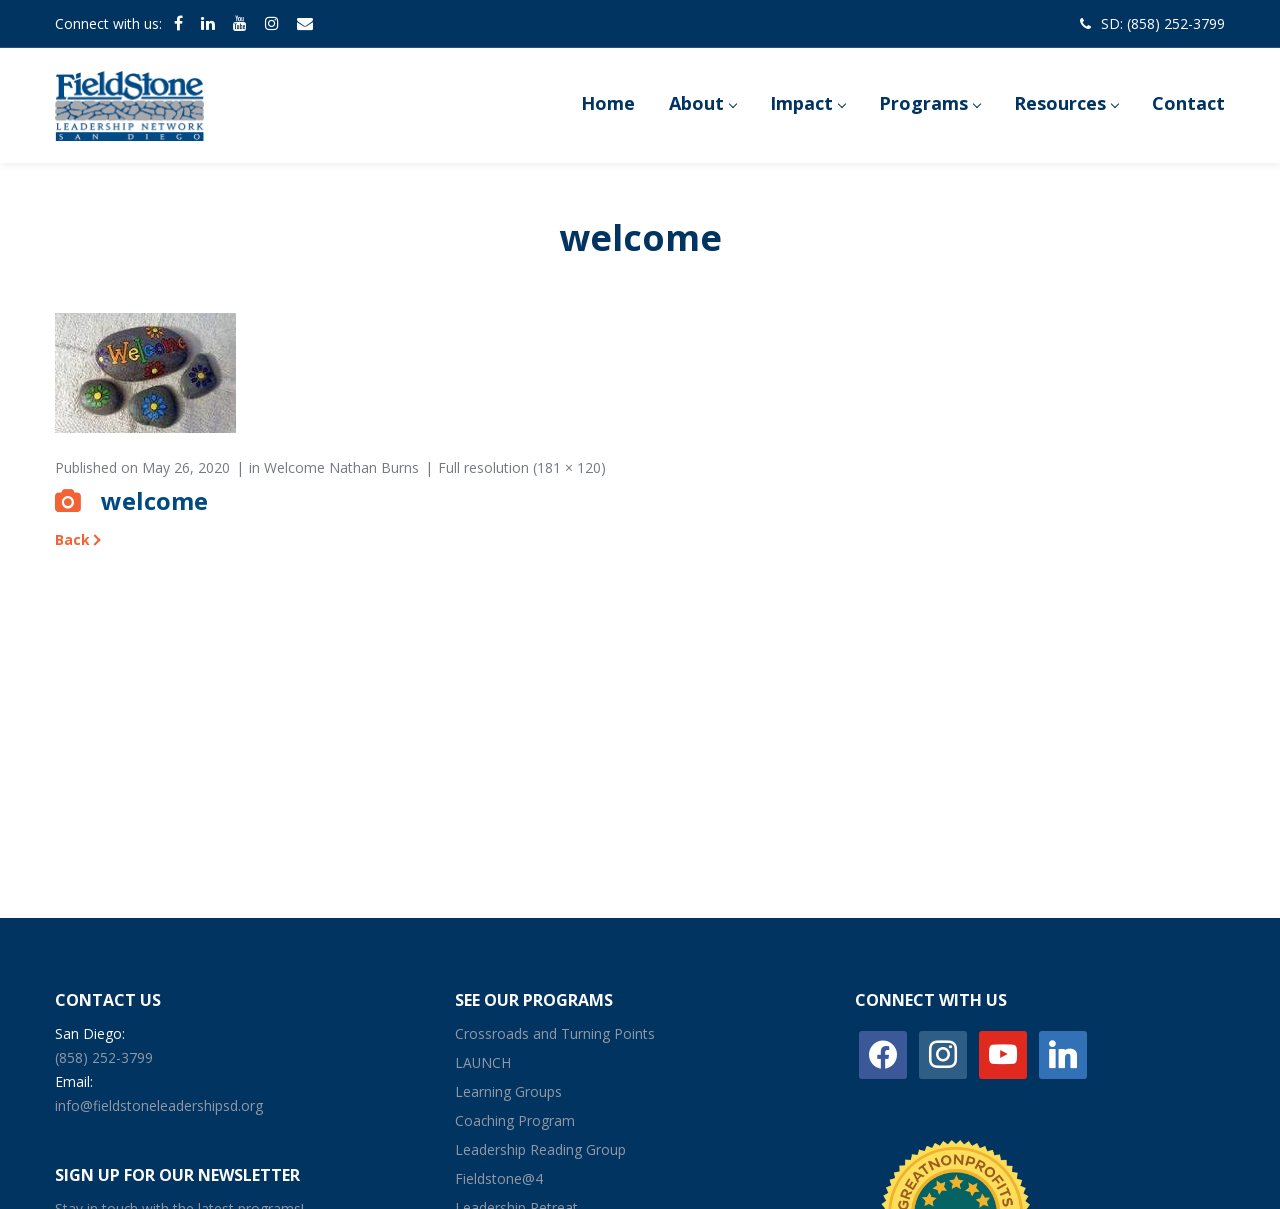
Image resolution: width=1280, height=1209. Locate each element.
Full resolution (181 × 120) (522, 467)
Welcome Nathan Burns (341, 467)
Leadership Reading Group (540, 1149)
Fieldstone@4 (499, 1178)
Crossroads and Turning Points (555, 1033)
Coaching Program (515, 1120)
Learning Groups (508, 1091)
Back (72, 539)
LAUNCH (483, 1062)
